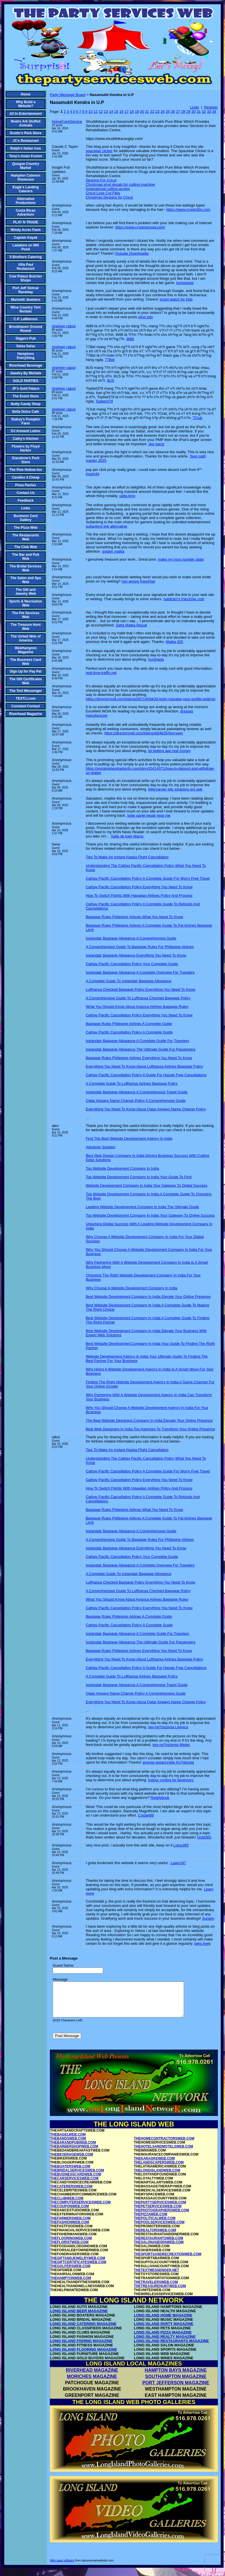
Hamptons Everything (25, 356)
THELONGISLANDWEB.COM (157, 2177)
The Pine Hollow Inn (25, 470)
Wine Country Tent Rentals (26, 309)
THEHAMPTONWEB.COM (70, 2285)
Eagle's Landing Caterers (26, 189)
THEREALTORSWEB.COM (155, 2237)
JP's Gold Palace (25, 389)
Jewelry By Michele (25, 373)
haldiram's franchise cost (183, 599)
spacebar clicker (99, 151)
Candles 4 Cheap (26, 477)
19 (137, 111)
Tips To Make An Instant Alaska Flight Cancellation (127, 857)
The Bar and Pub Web (25, 557)
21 (147, 111)
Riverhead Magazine (25, 714)
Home (25, 94)
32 (204, 111)
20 (142, 111)
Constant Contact (25, 706)
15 (116, 111)
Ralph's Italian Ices (25, 148)
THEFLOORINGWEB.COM (71, 2245)
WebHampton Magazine (25, 650)
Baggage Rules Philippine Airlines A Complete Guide (129, 1024)
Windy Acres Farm (26, 230)
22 (152, 111)
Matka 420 (174, 642)
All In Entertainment (25, 114)
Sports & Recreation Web (25, 603)
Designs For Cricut (101, 180)
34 (214, 111)
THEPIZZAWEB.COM (150, 2221)
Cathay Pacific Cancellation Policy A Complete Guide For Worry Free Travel (148, 878)
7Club (197, 418)
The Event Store (25, 396)
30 (193, 111)
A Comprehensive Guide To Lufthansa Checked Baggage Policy (138, 998)
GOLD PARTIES (25, 381)
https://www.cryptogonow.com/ (140, 227)
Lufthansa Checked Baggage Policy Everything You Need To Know (140, 989)
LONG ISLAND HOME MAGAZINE (163, 2322)
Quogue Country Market (25, 166)
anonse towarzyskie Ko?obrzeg (168, 1762)
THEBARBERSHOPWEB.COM (74, 2153)
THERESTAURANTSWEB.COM (158, 2245)
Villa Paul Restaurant (26, 267)
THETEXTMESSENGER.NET (156, 2277)
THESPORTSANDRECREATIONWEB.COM (167, 2261)
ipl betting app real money (169, 751)
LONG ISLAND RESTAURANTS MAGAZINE (171, 2348)
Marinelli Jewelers (25, 300)
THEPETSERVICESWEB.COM (157, 2213)
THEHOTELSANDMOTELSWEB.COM (163, 2153)
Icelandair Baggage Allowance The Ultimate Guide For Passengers (140, 1049)
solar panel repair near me (148, 815)
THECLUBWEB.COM (66, 2205)
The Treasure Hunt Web (25, 627)
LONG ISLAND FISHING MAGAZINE (81, 2348)
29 (188, 111)
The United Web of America (25, 638)
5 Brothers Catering (26, 257)
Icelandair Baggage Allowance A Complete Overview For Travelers (140, 972)
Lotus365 (181, 1845)
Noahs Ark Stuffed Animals (25, 123)
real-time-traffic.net (101, 673)
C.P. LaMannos (26, 319)
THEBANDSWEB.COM (68, 2145)
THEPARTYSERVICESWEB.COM (160, 2209)
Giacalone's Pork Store (26, 460)
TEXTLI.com (25, 698)
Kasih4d (92, 474)
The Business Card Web (25, 662)
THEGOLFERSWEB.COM (70, 2273)
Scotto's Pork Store (26, 133)
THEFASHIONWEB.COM (69, 2229)
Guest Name (63, 1965)
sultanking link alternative (106, 526)
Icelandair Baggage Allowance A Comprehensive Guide (131, 938)
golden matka (113, 551)
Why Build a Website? (26, 104)
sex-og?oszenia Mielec (171, 1744)
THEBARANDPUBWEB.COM (73, 2149)
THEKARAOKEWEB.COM (154, 2165)
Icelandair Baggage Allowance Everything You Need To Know (136, 955)
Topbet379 (104, 401)
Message (60, 1979)
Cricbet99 (146, 1815)
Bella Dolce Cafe (25, 412)
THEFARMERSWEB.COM (70, 2225)
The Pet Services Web (25, 615)
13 (106, 111)
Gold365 (204, 1837)
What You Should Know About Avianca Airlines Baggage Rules (137, 1006)
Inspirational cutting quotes (108, 189)
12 (101, 111)
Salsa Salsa (25, 346)
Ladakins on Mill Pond (25, 247)
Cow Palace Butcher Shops (25, 278)
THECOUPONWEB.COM (69, 2213)
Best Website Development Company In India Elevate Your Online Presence (148, 1296)
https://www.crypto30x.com (188, 209)
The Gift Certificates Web (25, 681)
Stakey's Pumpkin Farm (25, 421)
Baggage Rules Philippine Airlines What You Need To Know (134, 917)
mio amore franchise (138, 581)
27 (178, 111)
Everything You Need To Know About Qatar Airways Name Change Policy (146, 1109)
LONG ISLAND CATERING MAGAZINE (83, 2330)
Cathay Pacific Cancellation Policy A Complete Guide (129, 1032)
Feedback (25, 500)
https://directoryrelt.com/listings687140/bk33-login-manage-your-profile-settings (150, 699)
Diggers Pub (26, 338)
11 (95, 111)
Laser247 (178, 1863)
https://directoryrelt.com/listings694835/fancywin (143, 733)
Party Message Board (67, 95)
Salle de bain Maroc (127, 836)
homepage (184, 283)
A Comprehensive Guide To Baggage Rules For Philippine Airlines (140, 947)
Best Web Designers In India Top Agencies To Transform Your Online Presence (150, 1429)
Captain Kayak (26, 238)
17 (126, 111)
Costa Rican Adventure (25, 212)
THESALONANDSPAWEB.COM (158, 2249)
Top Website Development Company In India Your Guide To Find (138, 1177)
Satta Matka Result (131, 625)
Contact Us (25, 493)
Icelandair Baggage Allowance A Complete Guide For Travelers (137, 1041)
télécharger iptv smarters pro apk (175, 789)
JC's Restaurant (26, 141)
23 (157, 111)
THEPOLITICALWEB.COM (154, 2225)
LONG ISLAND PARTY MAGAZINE (163, 2330)
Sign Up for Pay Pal (26, 671)
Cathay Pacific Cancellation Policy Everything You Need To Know (139, 887)
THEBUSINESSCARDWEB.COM (75, 2181)
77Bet (109, 360)
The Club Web (25, 547)
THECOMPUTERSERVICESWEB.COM (80, 2209)
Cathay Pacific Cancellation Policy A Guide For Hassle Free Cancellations (146, 1075)
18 (132, 111)
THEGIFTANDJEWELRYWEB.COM (77, 2265)
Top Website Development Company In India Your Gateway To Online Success (150, 1215)
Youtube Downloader (132, 253)
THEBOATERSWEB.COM (70, 2173)
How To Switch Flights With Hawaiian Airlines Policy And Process (139, 895)
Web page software (62, 2567)
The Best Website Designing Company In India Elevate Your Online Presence (149, 1420)
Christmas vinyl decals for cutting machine (120, 184)
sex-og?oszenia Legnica (168, 1727)
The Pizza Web (25, 528)
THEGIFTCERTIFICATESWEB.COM (78, 2269)
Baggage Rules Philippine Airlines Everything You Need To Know (139, 1058)
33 (209, 111)
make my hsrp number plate (181, 559)
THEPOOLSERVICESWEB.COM (159, 2229)
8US (110, 380)
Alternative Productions (26, 201)
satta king (127, 496)
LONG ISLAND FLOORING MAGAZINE (83, 2356)
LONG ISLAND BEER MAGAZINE (79, 2318)
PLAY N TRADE (25, 222)
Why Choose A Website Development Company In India (131, 1288)
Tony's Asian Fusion (25, 156)
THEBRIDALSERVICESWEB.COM (77, 2177)
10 (90, 111)
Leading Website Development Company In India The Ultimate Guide (142, 1207)
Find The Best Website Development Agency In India (129, 1138)
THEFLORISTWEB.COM (69, 2249)
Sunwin (208, 1918)
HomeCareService (67, 121)
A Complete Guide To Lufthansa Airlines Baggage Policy (132, 1083)
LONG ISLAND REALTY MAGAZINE (165, 2343)
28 (183, 111)
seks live (201, 1943)
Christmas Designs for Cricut (109, 197)
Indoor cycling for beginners (171, 1780)
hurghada (156, 659)
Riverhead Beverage (25, 365)
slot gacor (156, 444)
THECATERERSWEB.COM (71, 2193)
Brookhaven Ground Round (25, 329)
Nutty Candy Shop (25, 404)
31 (199, 111)
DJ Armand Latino (25, 431)
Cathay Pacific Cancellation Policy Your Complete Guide (132, 964)
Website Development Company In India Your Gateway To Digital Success (146, 1185)
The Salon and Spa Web (25, 580)
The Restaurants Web (25, 537)
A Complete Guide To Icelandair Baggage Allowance (128, 981)
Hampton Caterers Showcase (25, 177)
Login (194, 107)
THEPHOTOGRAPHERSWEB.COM (161, 2217)
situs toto (145, 317)
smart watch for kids (176, 299)
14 (111, 111)
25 (168, 111)
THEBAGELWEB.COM (68, 2141)
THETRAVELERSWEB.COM (156, 2289)
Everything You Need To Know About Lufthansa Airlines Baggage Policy (144, 1066)
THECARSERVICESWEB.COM (74, 2185)
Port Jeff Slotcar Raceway (26, 290)
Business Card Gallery (26, 518)
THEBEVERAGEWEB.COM (71, 2161)
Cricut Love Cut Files (103, 193)
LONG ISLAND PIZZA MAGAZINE (163, 2339)
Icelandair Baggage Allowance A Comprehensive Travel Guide (136, 1092)
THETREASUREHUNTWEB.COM (160, 2293)
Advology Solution (100, 1147)
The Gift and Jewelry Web (25, 592)
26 (173, 111)
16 (121, 111)
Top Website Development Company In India (122, 1168)
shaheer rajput (63, 326)
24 (163, 111)
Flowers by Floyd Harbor (26, 448)
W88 (130, 339)
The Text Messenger (25, 691)
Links (25, 508)
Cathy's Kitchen (25, 439)
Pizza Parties (25, 485)
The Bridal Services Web (25, 568)
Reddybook (160, 1797)
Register (211, 107)
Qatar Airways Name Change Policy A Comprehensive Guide (135, 1100)
